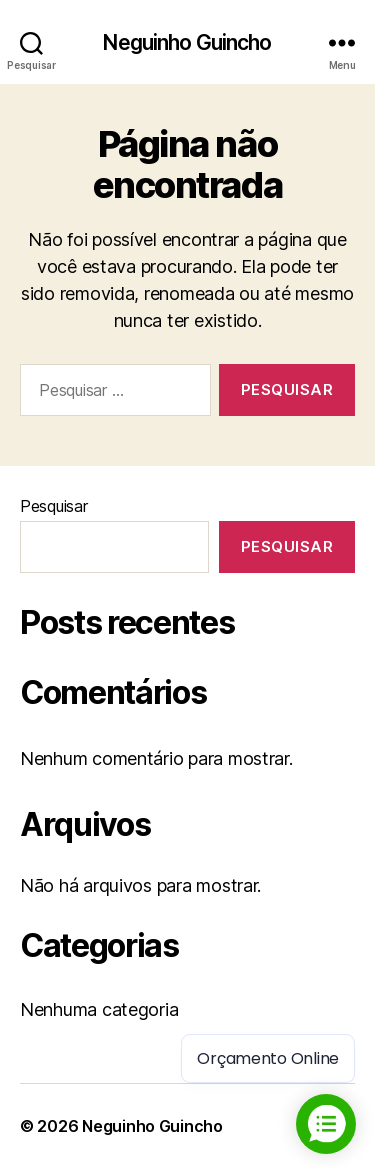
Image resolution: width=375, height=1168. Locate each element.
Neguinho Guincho (187, 42)
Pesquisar (54, 506)
